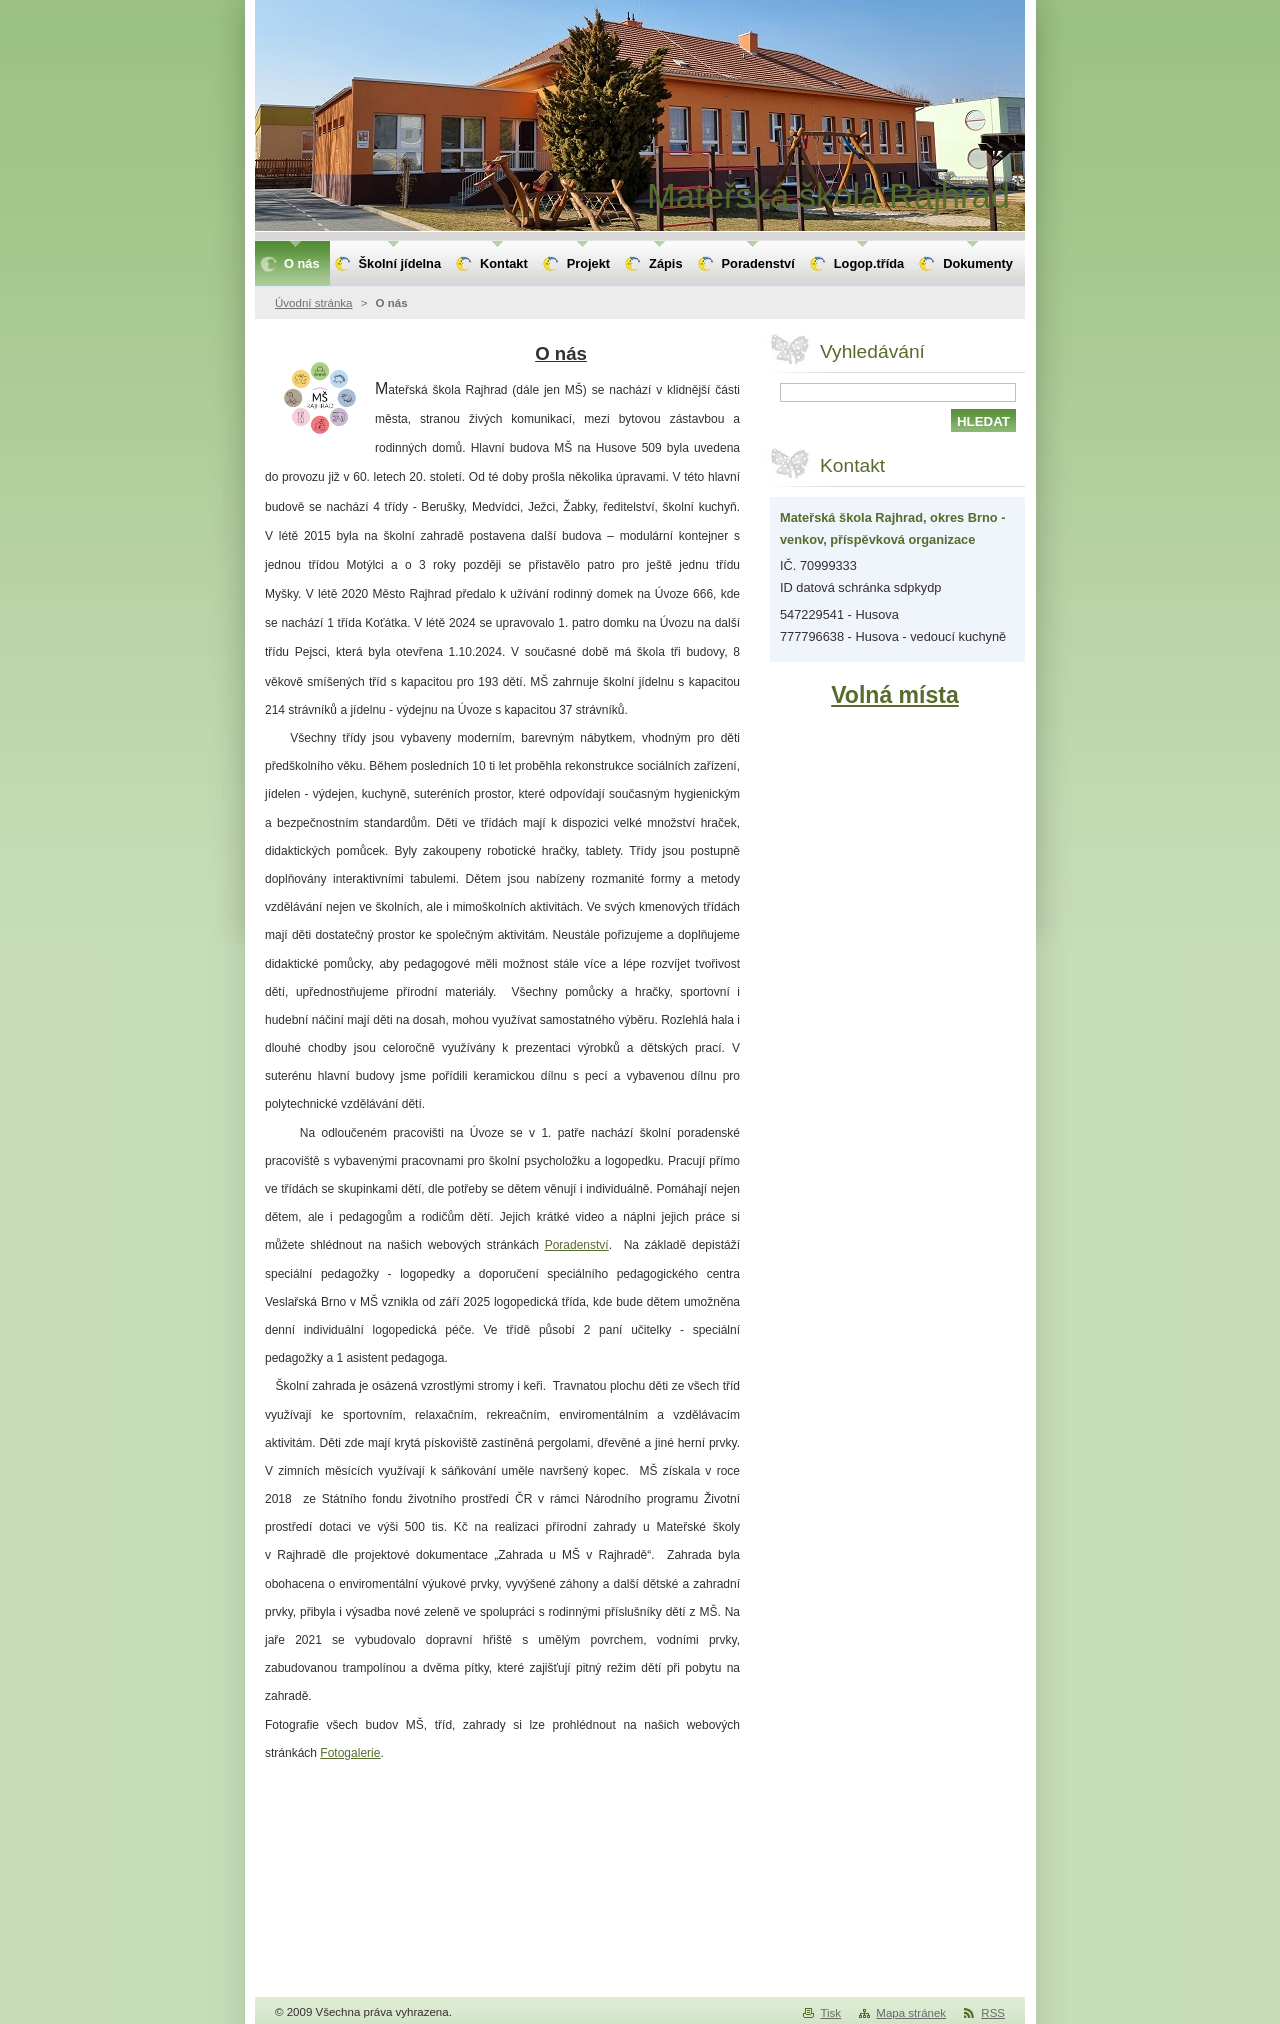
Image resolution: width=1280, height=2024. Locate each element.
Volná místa (895, 695)
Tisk (830, 2013)
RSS (993, 2013)
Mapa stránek (911, 2013)
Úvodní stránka (313, 303)
